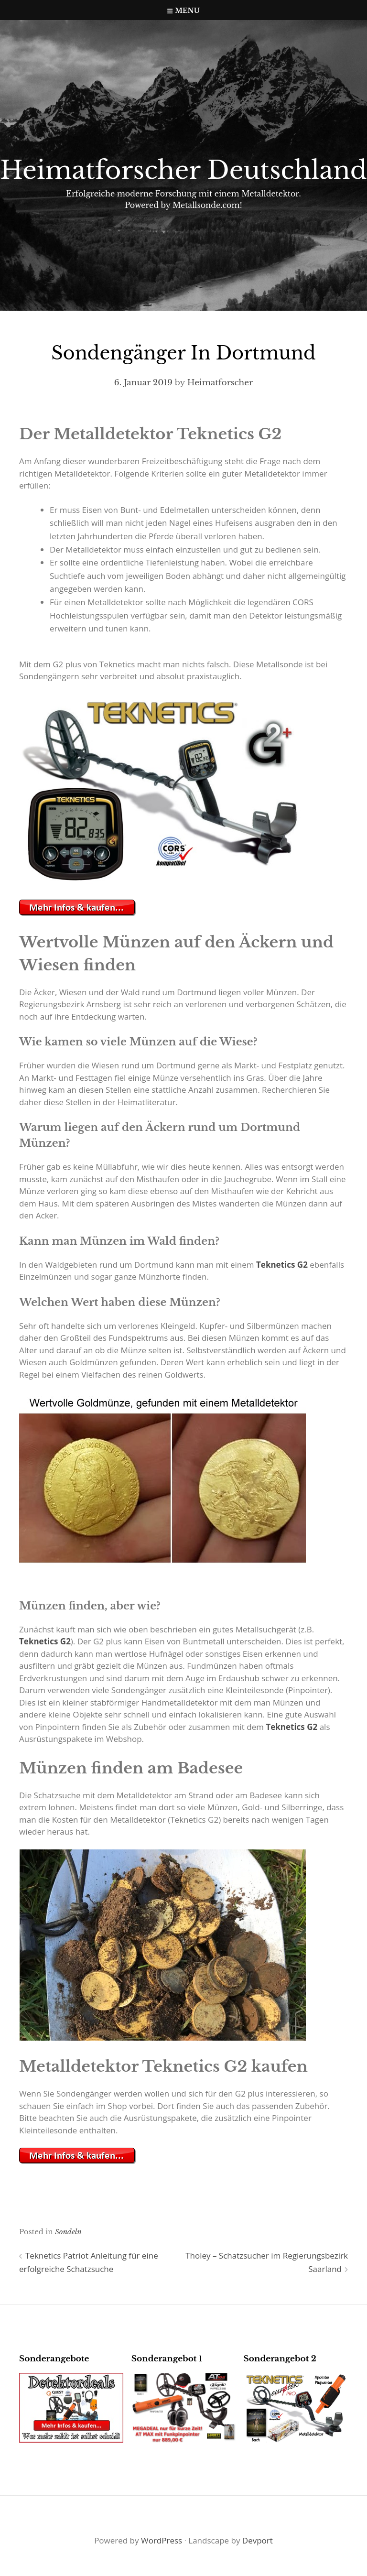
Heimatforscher (220, 383)
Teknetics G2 (282, 1264)
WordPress (161, 2540)
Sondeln (68, 2231)
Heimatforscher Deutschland (183, 170)
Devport (257, 2540)
